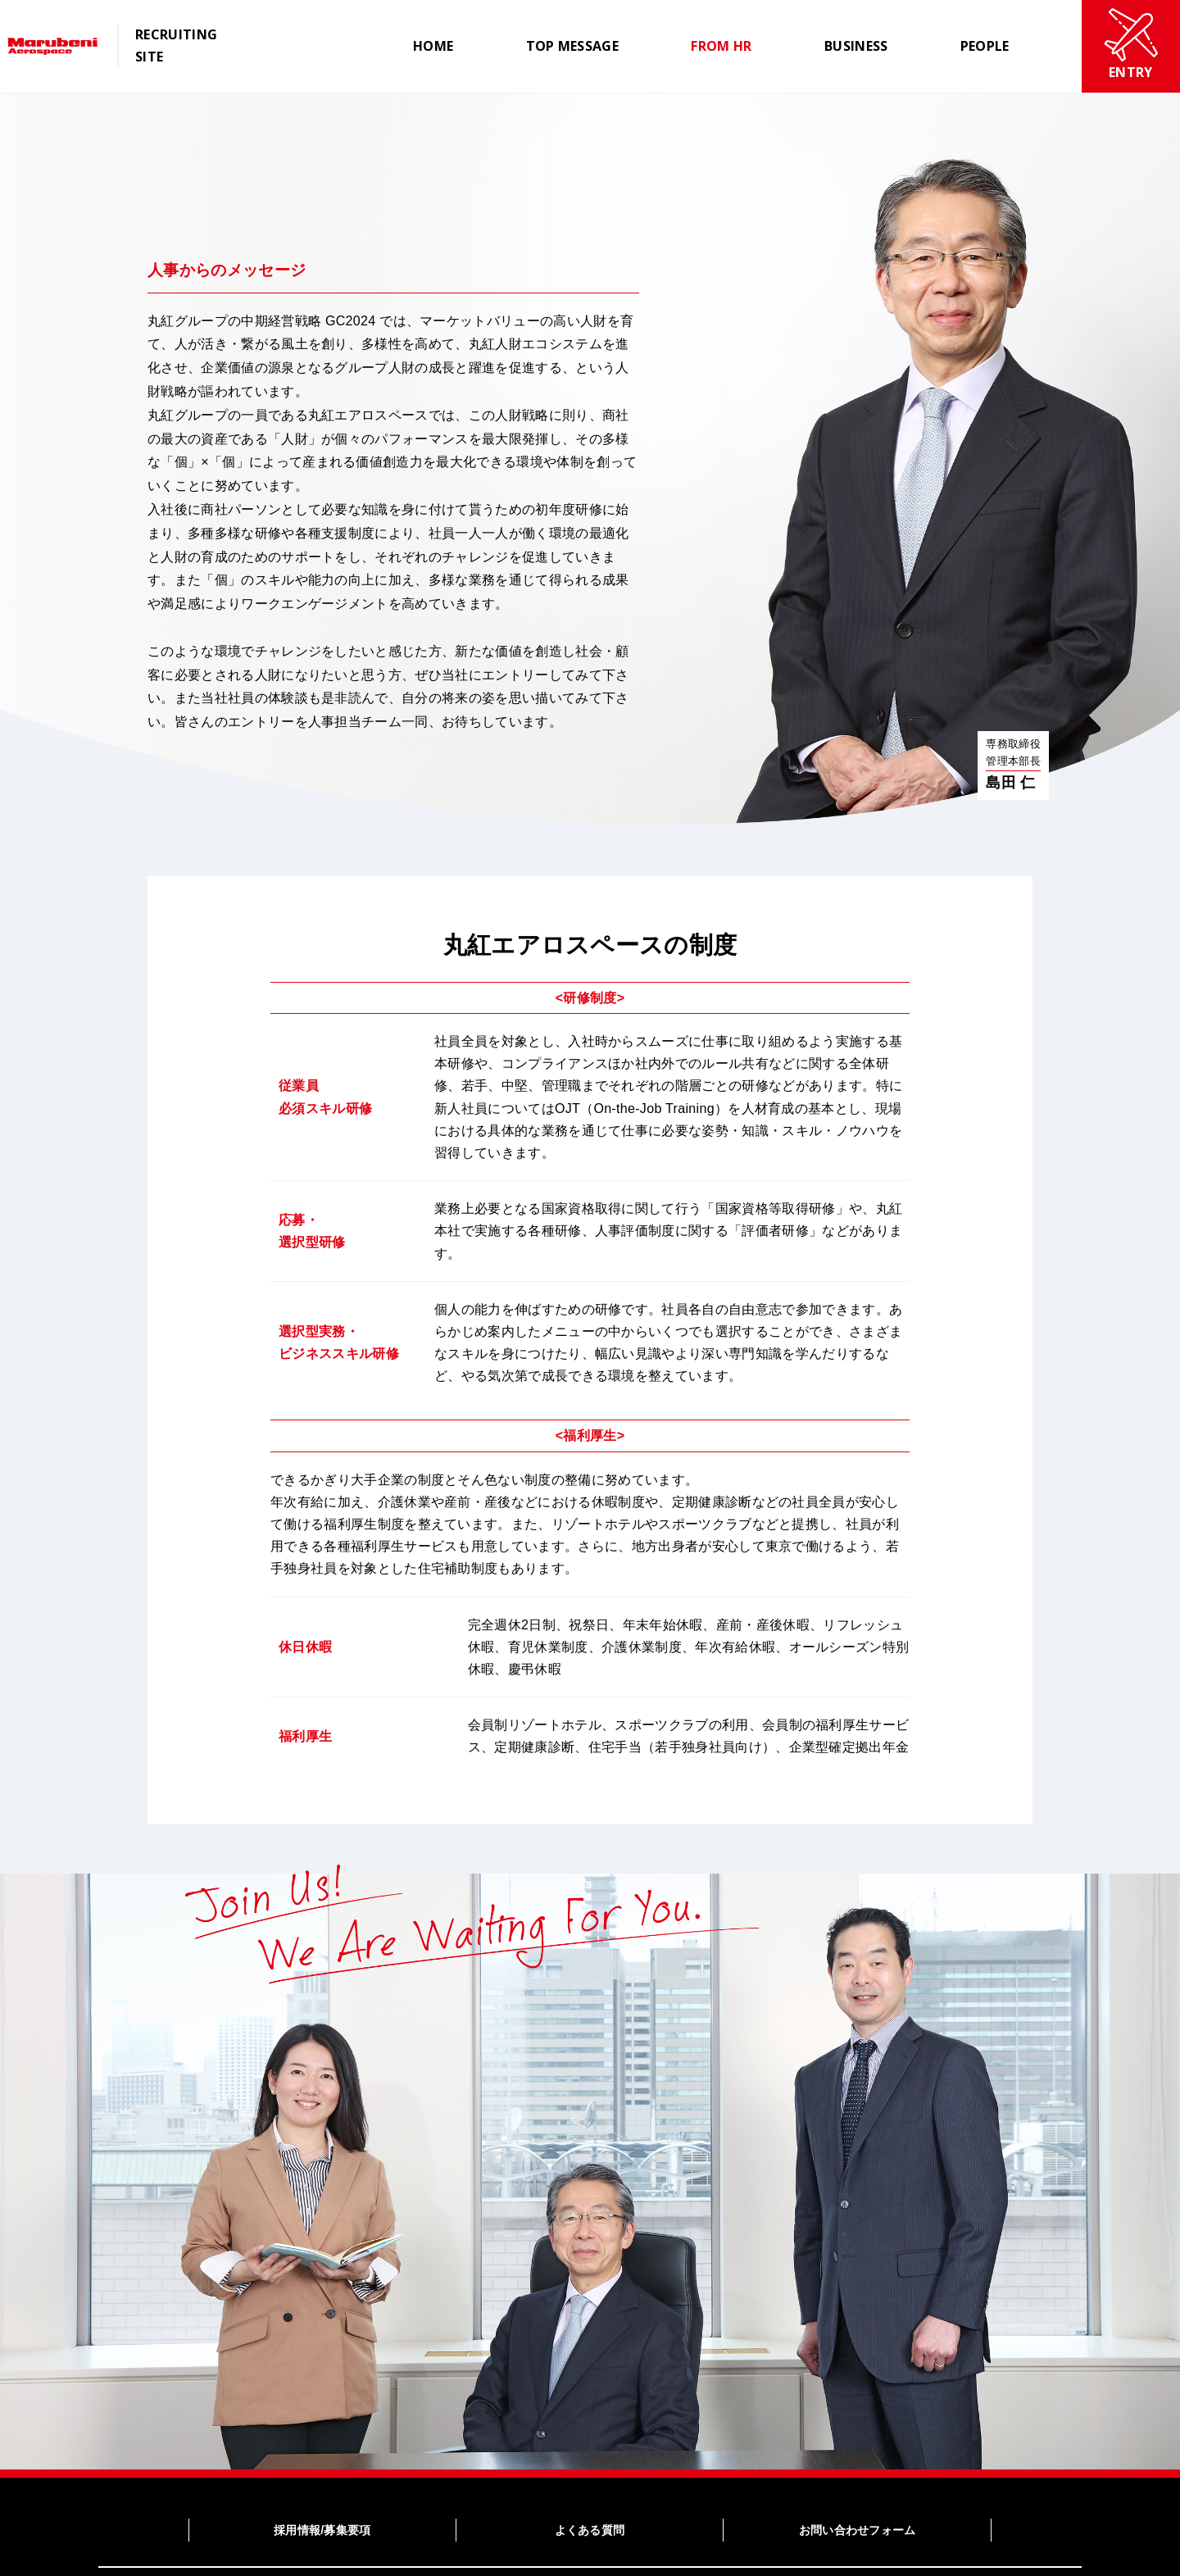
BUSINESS (856, 46)
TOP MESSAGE (573, 46)
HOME (433, 46)
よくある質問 (590, 2530)
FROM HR (721, 46)
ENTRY (1131, 44)
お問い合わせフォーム (857, 2530)
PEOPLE (985, 46)
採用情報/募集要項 (322, 2530)
